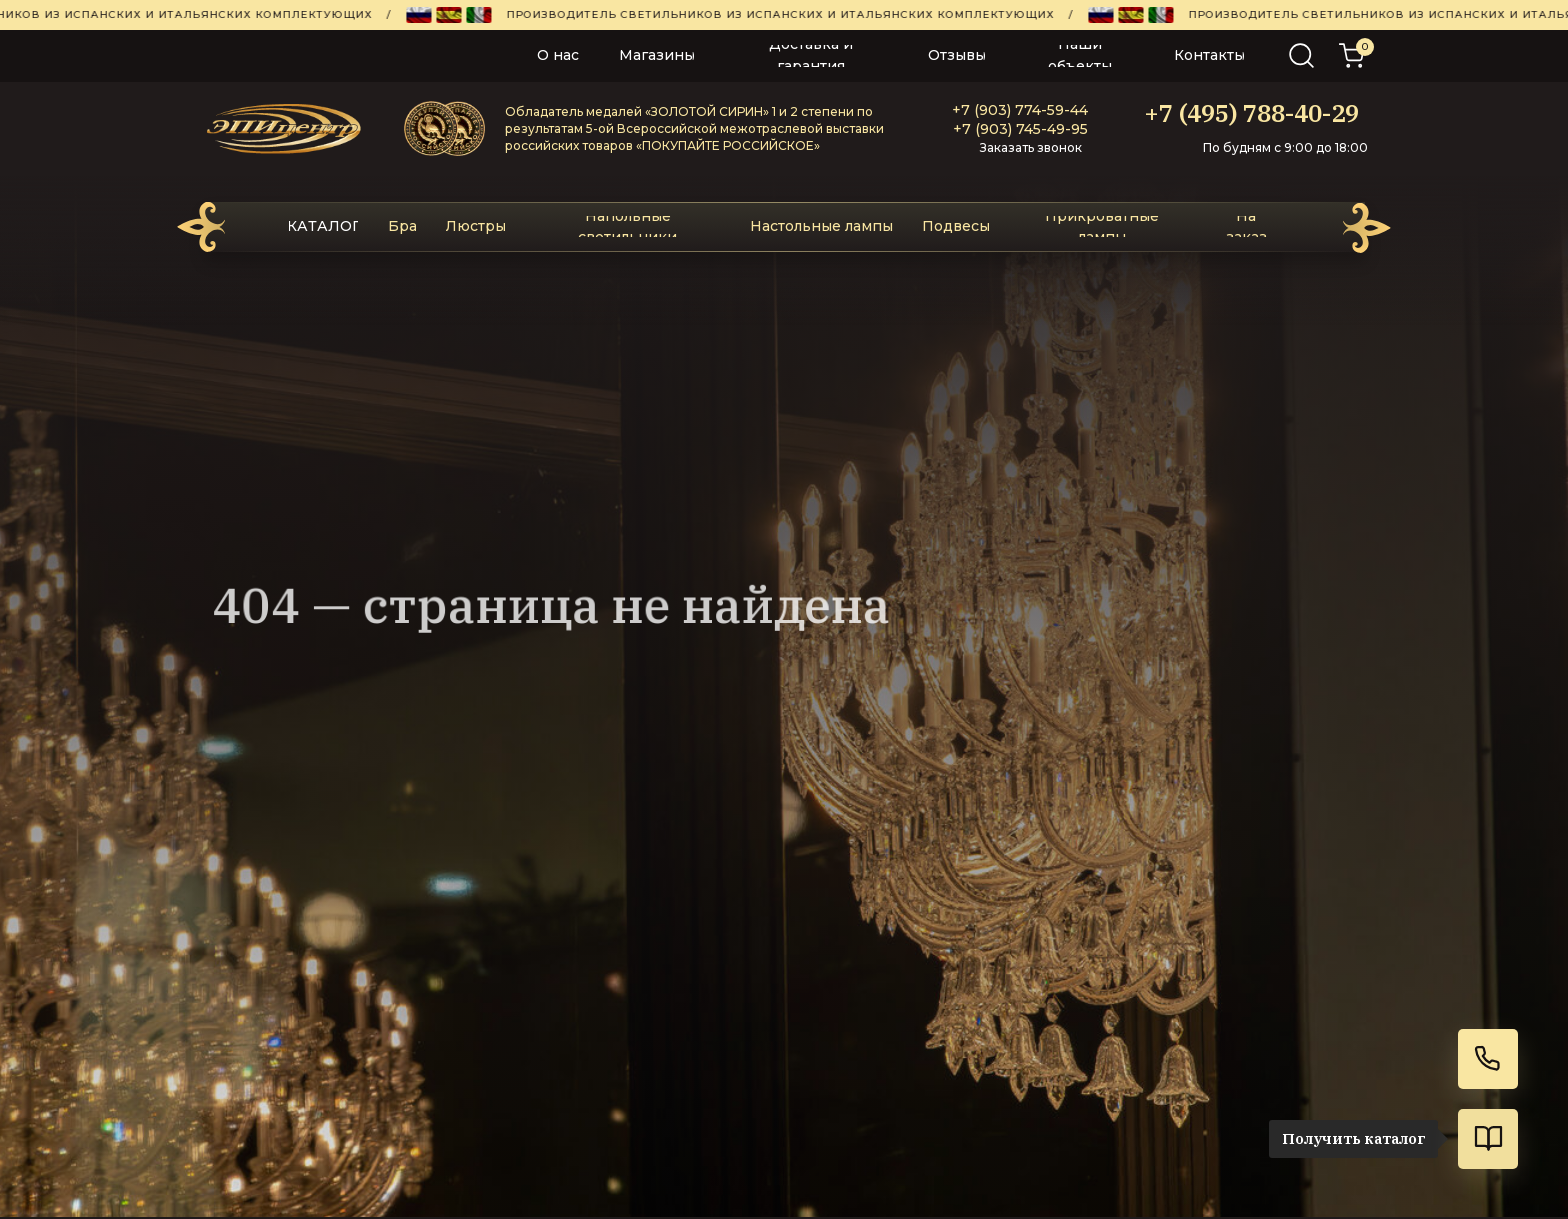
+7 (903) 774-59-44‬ (1020, 110)
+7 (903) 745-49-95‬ (1020, 129)
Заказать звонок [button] (1031, 147)
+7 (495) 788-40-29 (1251, 113)
